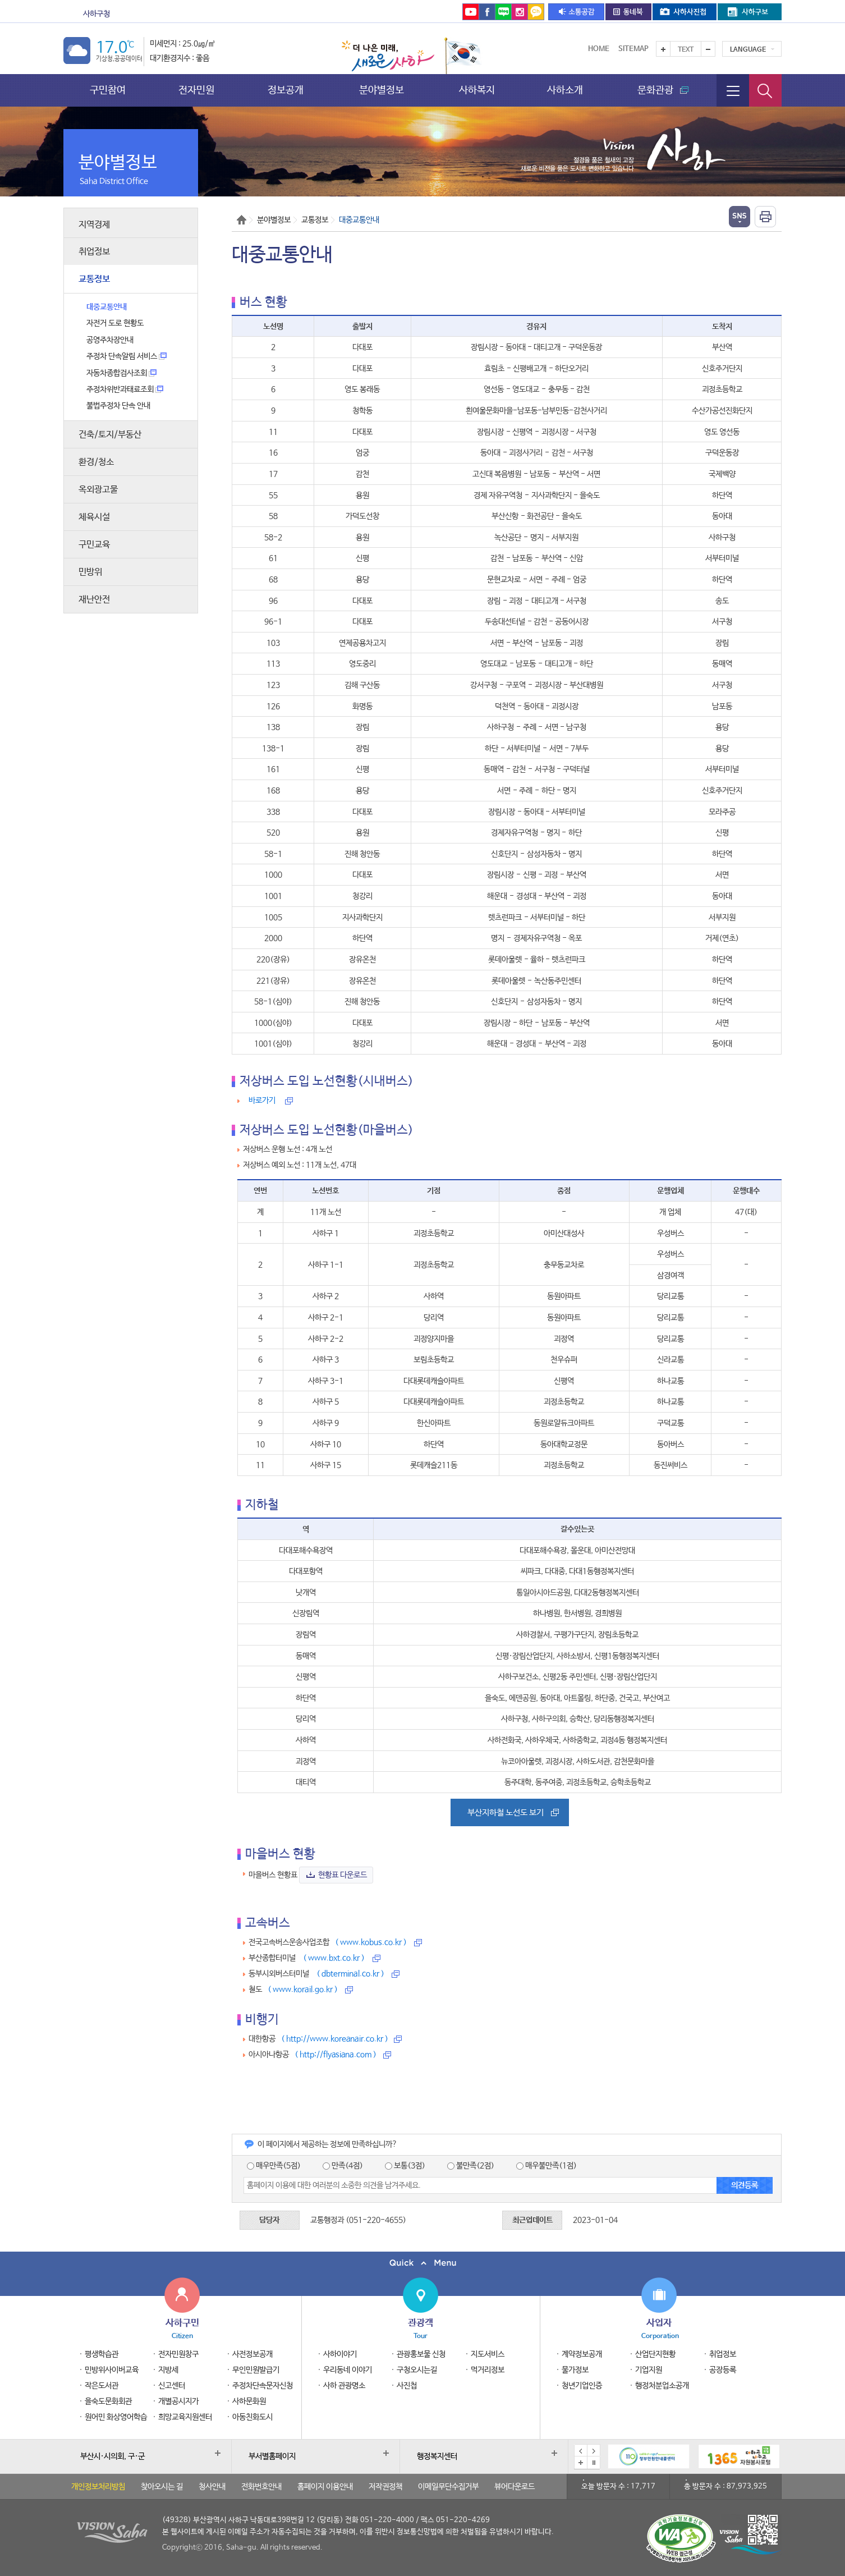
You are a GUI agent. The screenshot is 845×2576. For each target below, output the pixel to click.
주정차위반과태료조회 (124, 389)
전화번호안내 (261, 2486)
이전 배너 (580, 2451)
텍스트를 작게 (708, 49)
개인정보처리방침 (98, 2486)
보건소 (212, 14)
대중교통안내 (106, 306)
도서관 (260, 14)
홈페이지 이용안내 (325, 2486)
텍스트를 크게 (663, 49)
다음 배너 (593, 2451)
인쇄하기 (765, 216)
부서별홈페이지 (272, 2456)
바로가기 (262, 1100)
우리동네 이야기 (347, 2370)
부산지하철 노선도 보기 (505, 1812)
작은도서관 (101, 2385)
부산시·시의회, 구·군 (112, 2456)
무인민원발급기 (255, 2370)
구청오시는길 (417, 2370)
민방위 (90, 572)
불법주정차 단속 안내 (118, 405)
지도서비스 (487, 2354)
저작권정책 (385, 2486)
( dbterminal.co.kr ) (350, 1973)
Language (748, 50)
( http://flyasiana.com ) (335, 2054)
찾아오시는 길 (162, 2486)
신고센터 (171, 2385)
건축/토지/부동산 (110, 434)
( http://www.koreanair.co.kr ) (334, 2038)
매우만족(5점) (274, 2165)
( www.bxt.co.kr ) (334, 1958)
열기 (739, 216)
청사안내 (212, 2486)
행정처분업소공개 (662, 2385)
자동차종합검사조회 (121, 373)
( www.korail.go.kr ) (303, 1989)
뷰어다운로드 (514, 2486)
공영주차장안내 (110, 340)
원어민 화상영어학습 (116, 2417)
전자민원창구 (178, 2354)
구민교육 (94, 544)
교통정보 (94, 279)
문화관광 (157, 14)
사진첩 (407, 2385)
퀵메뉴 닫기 (422, 2263)
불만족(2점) (470, 2165)
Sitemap (633, 49)
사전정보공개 (252, 2354)
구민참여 (108, 90)
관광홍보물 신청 (421, 2354)
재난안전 (94, 599)
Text (686, 50)
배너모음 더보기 (580, 2462)
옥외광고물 (98, 489)
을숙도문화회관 (331, 14)
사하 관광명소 (344, 2385)
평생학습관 (101, 2354)
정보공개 (286, 90)
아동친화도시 (252, 2417)
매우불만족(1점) (546, 2165)
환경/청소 (96, 462)
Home (598, 49)
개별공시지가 (178, 2401)
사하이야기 (340, 2354)
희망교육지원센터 (185, 2417)
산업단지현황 (655, 2354)
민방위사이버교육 (112, 2370)
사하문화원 (249, 2401)
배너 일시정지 (593, 2462)
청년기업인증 (582, 2385)
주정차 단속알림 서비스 (126, 356)
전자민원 (196, 90)
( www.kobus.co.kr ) (371, 1942)
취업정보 (94, 251)
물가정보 (575, 2370)
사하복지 (477, 90)
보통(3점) (405, 2165)
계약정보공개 (582, 2354)
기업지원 (648, 2370)
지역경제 (94, 224)
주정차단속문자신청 (262, 2385)
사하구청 (96, 14)
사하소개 (565, 90)
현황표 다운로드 (342, 1875)
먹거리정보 (487, 2370)
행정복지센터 (437, 2456)
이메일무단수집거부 (448, 2486)
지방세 (168, 2370)
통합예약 (391, 14)
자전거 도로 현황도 (115, 323)
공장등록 (722, 2370)
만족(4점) (343, 2165)
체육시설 (94, 517)
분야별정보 (381, 90)
